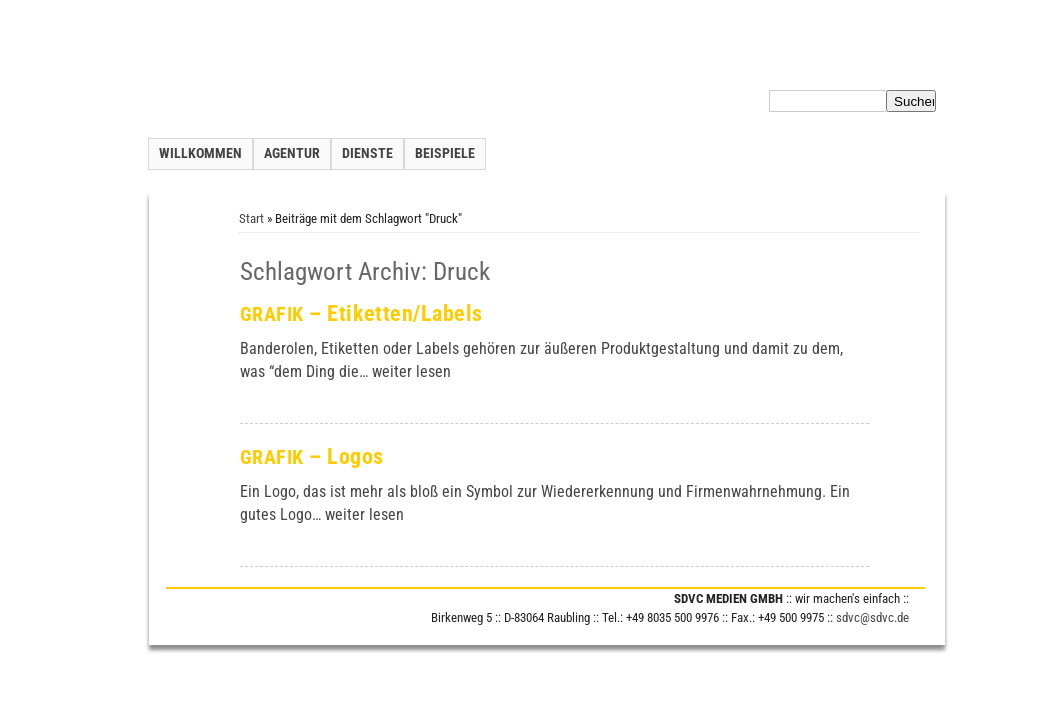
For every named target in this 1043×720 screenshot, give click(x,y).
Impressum (913, 64)
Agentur (292, 153)
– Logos (312, 456)
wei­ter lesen (411, 371)
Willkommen (200, 153)
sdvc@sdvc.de (872, 617)
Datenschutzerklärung (809, 64)
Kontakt (672, 64)
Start (251, 218)
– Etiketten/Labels (361, 313)
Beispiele (445, 153)
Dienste (367, 153)
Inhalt (720, 64)
